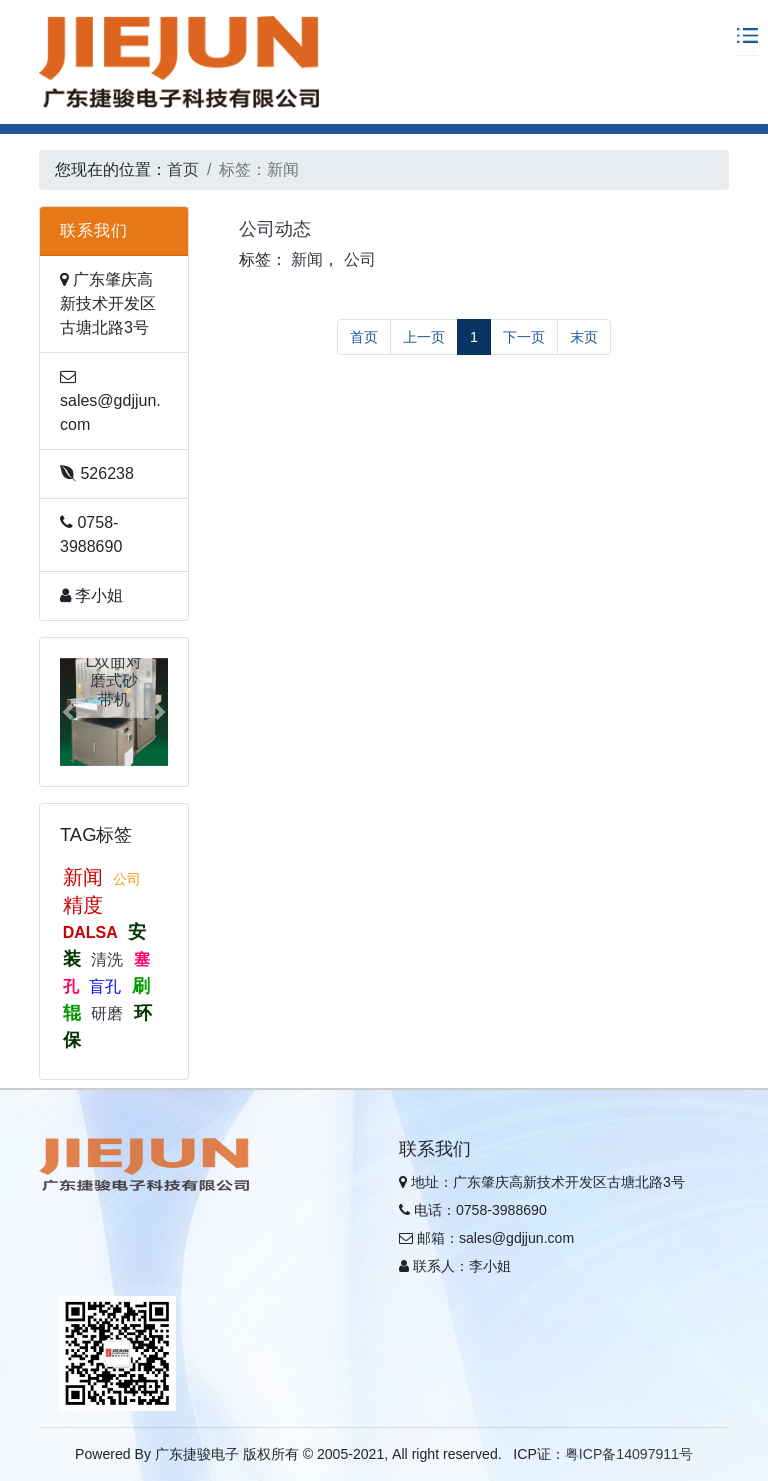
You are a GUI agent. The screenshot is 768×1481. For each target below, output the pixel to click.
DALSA (90, 932)
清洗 (107, 959)
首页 (183, 169)
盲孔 (105, 986)
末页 (584, 337)
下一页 (524, 337)
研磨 (107, 1013)
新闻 (83, 877)
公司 (127, 879)
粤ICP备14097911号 (629, 1454)
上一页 (424, 337)
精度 (83, 905)
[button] (68, 712)
